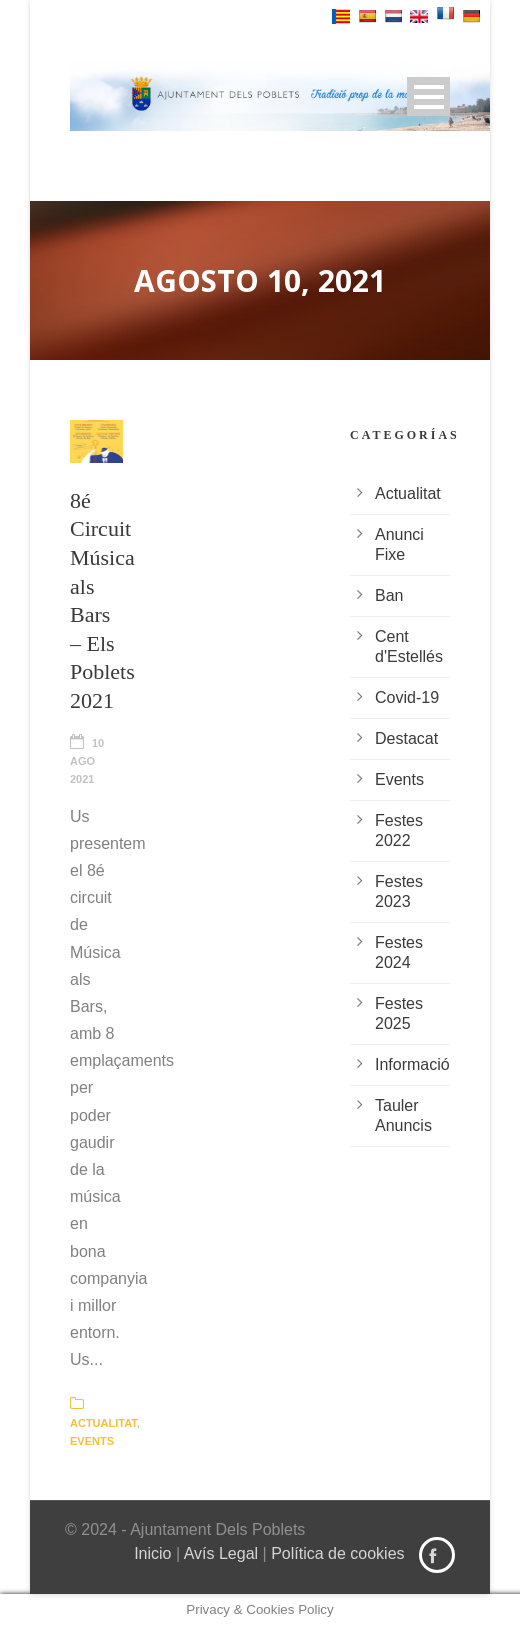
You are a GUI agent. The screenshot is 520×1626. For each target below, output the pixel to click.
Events (92, 1441)
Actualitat (103, 1423)
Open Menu (428, 96)
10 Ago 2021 (87, 761)
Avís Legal (221, 1553)
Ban (389, 595)
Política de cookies (337, 1553)
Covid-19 (407, 697)
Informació (412, 1064)
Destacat (406, 738)
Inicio (152, 1553)
